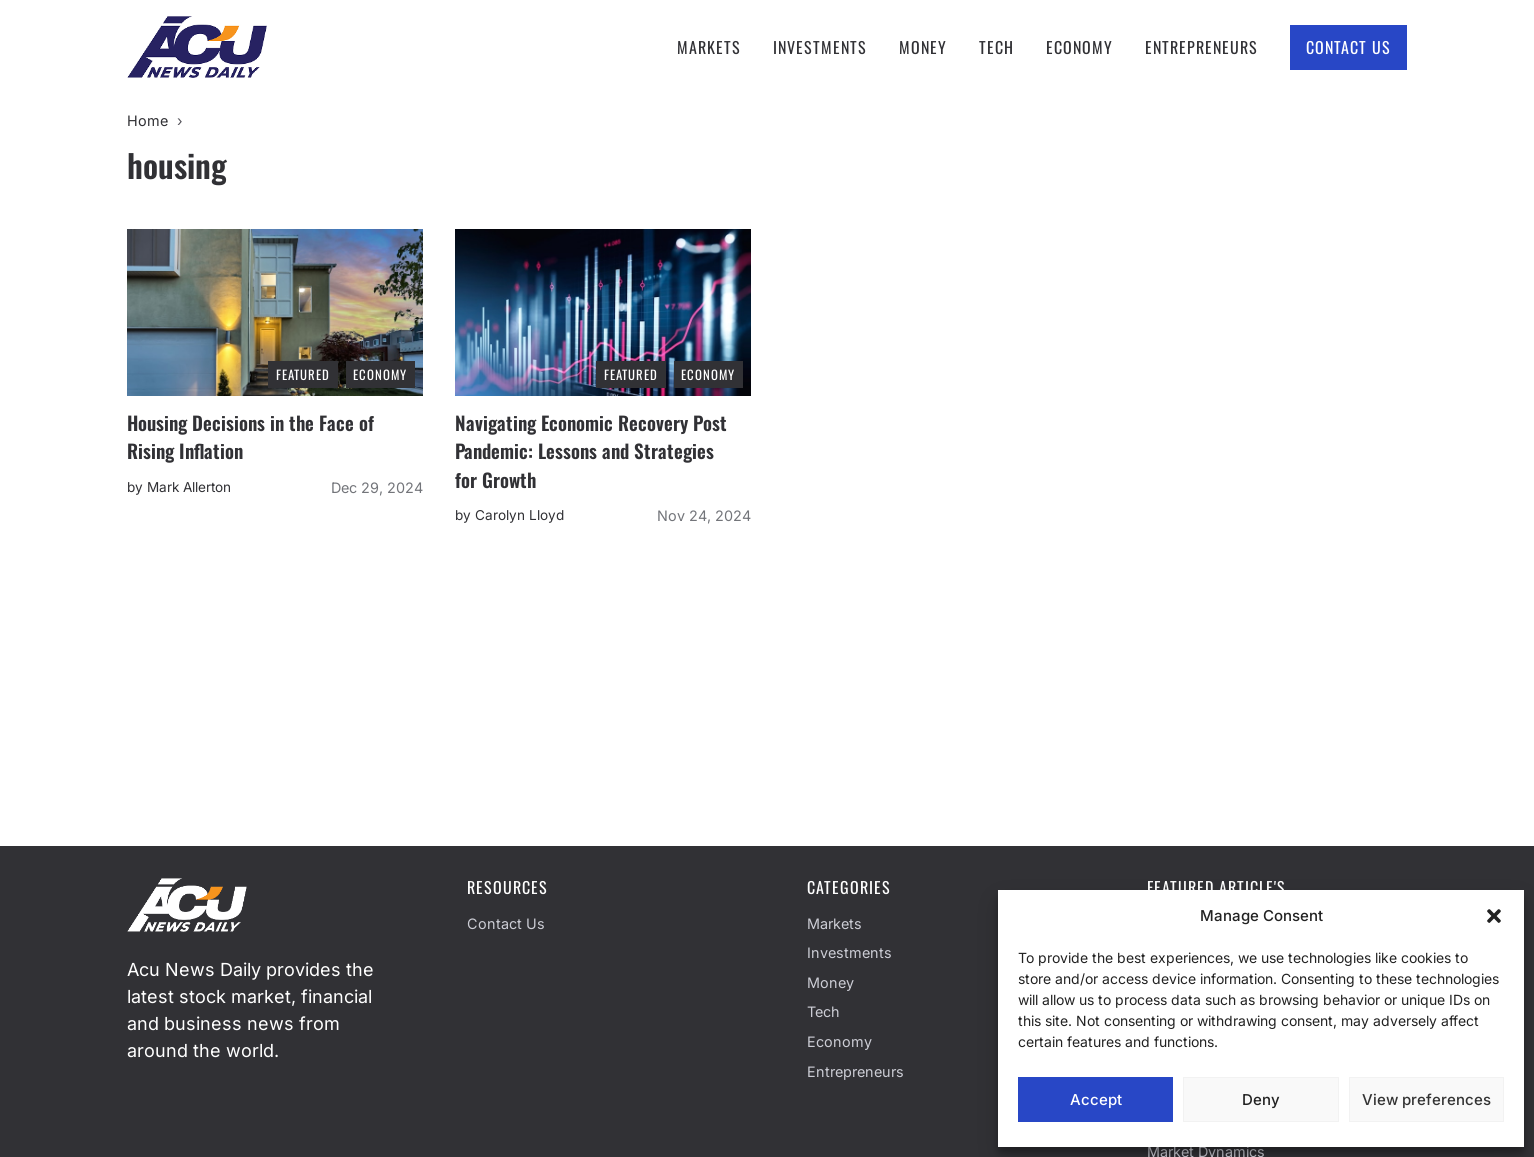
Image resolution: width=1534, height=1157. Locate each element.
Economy (1079, 47)
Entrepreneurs (1201, 47)
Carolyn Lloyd (519, 515)
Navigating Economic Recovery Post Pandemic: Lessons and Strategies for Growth (591, 450)
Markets (709, 47)
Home (147, 120)
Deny (1261, 1099)
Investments (820, 47)
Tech (996, 47)
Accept (1096, 1099)
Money (923, 47)
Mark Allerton (189, 487)
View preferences (1426, 1099)
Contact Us (1348, 47)
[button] (1494, 916)
